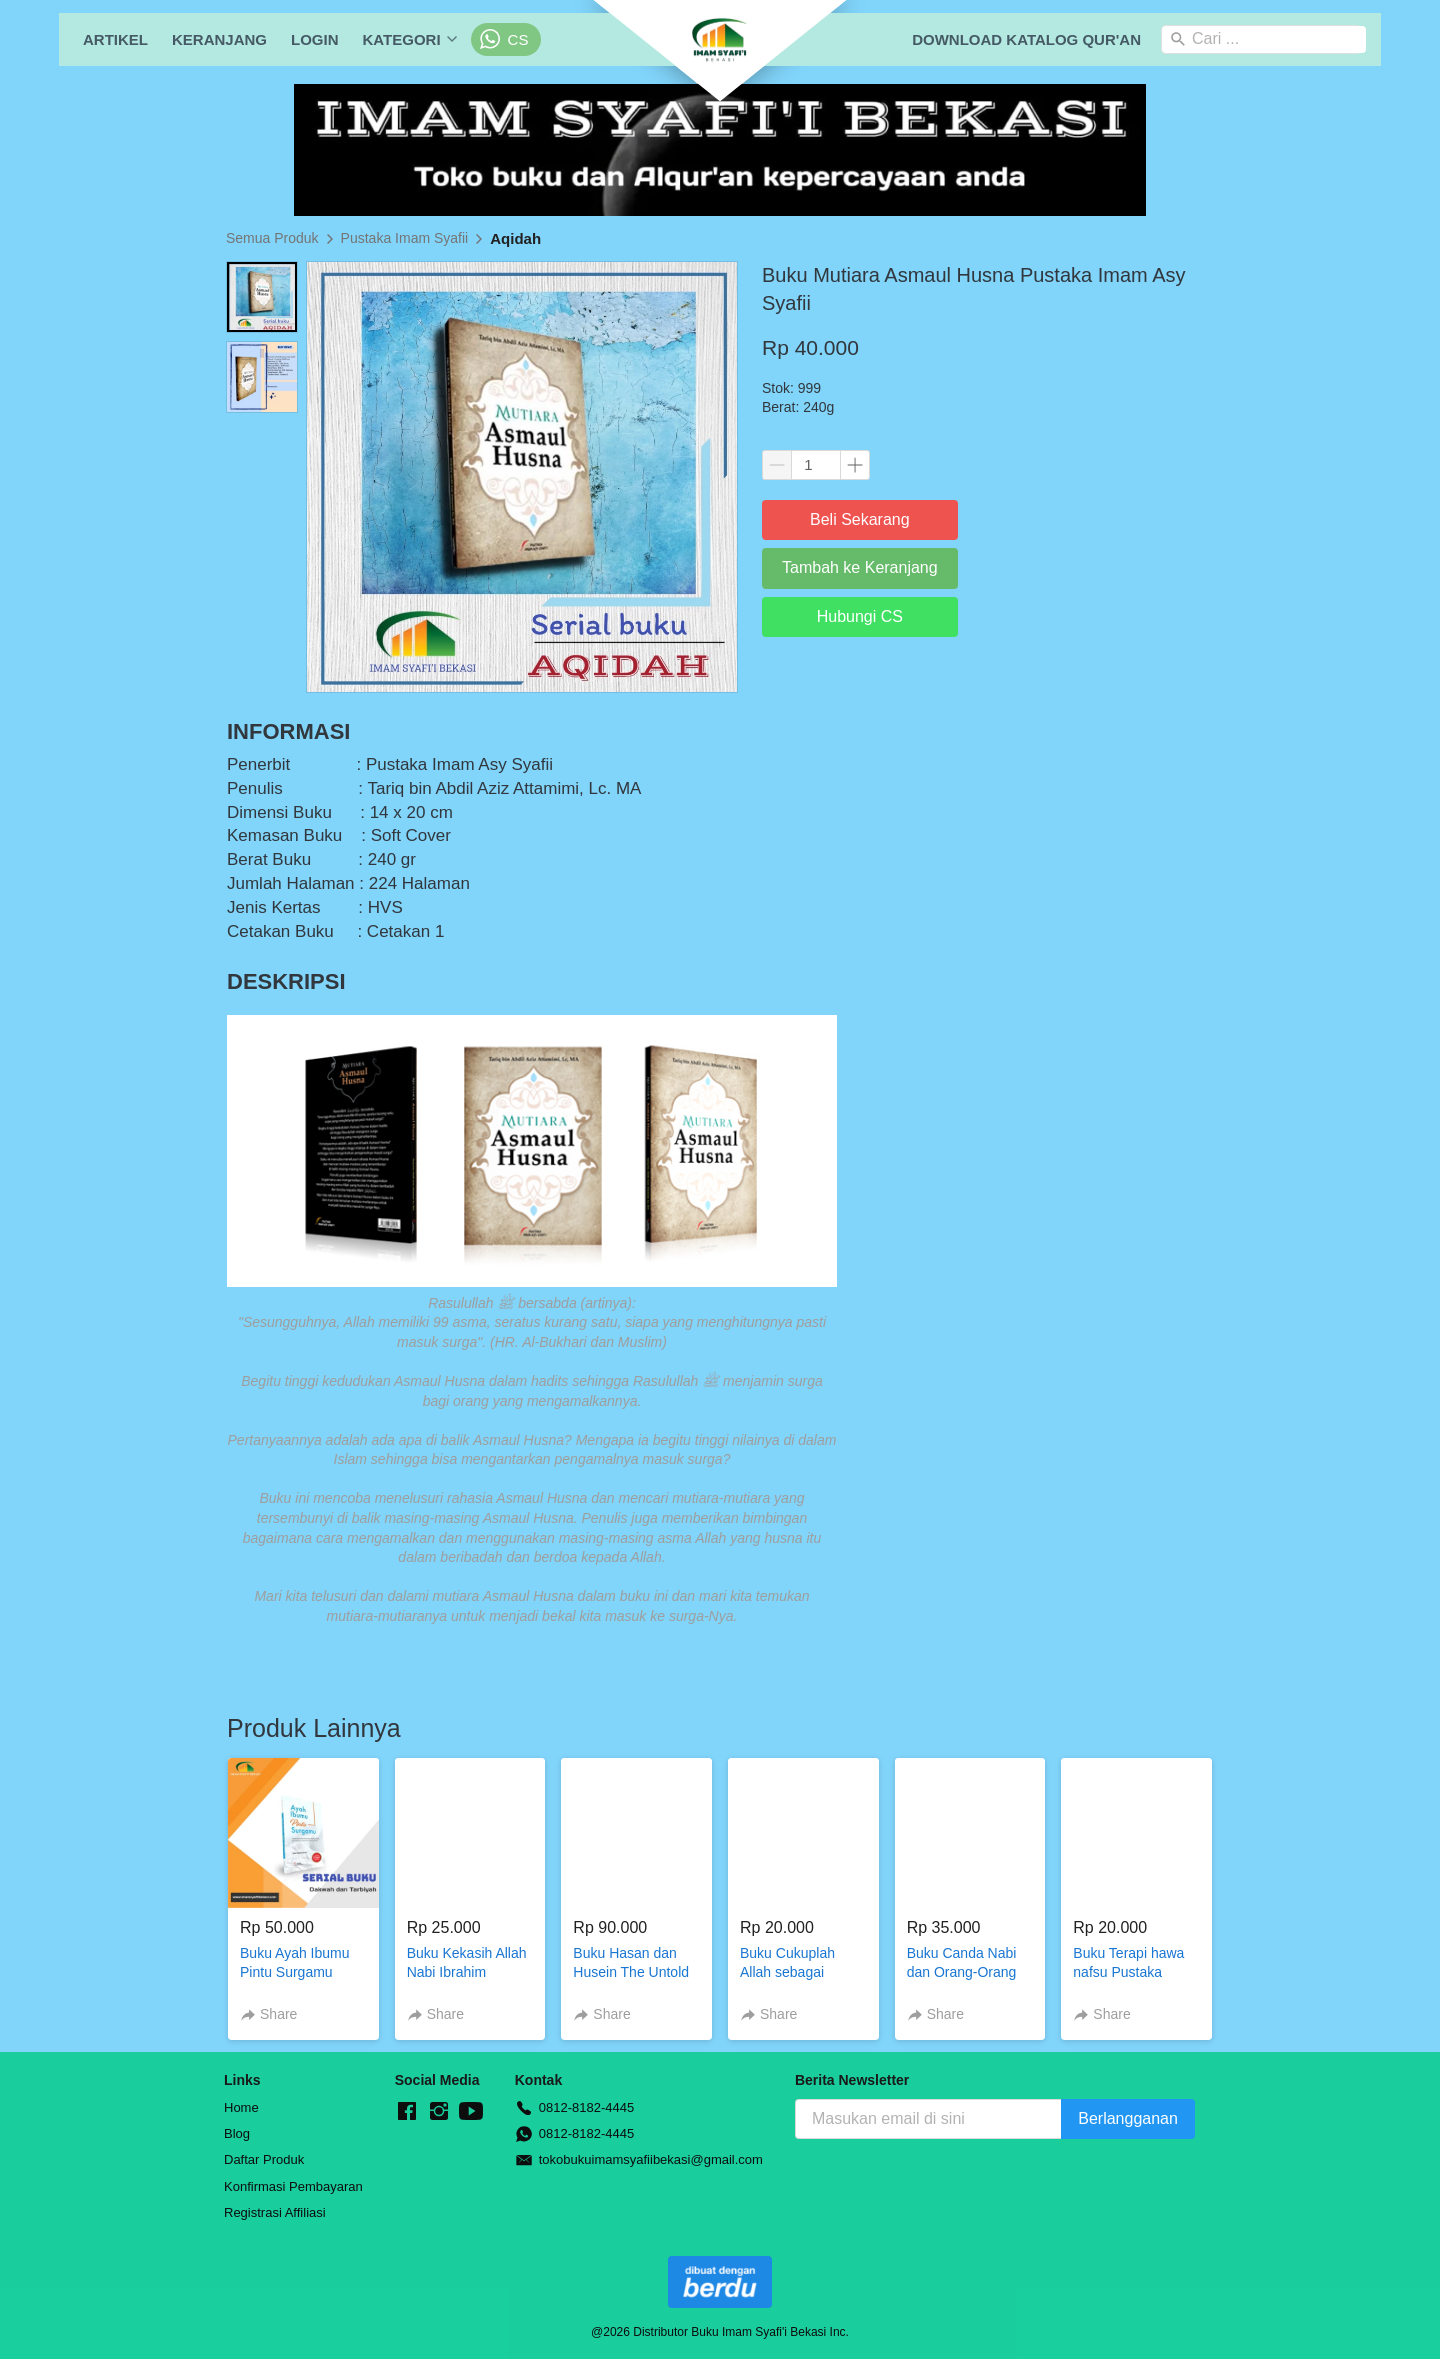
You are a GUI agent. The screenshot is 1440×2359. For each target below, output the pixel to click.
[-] (407, 2112)
